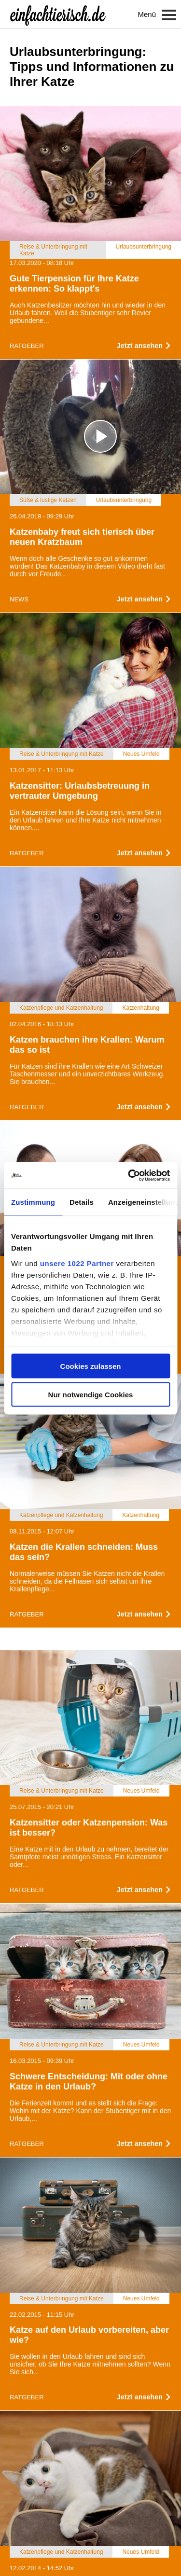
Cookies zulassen (90, 1366)
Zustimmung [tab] (33, 1202)
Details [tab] (82, 1202)
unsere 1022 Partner (77, 1263)
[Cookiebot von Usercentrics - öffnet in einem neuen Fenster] (129, 1175)
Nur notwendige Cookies (90, 1394)
